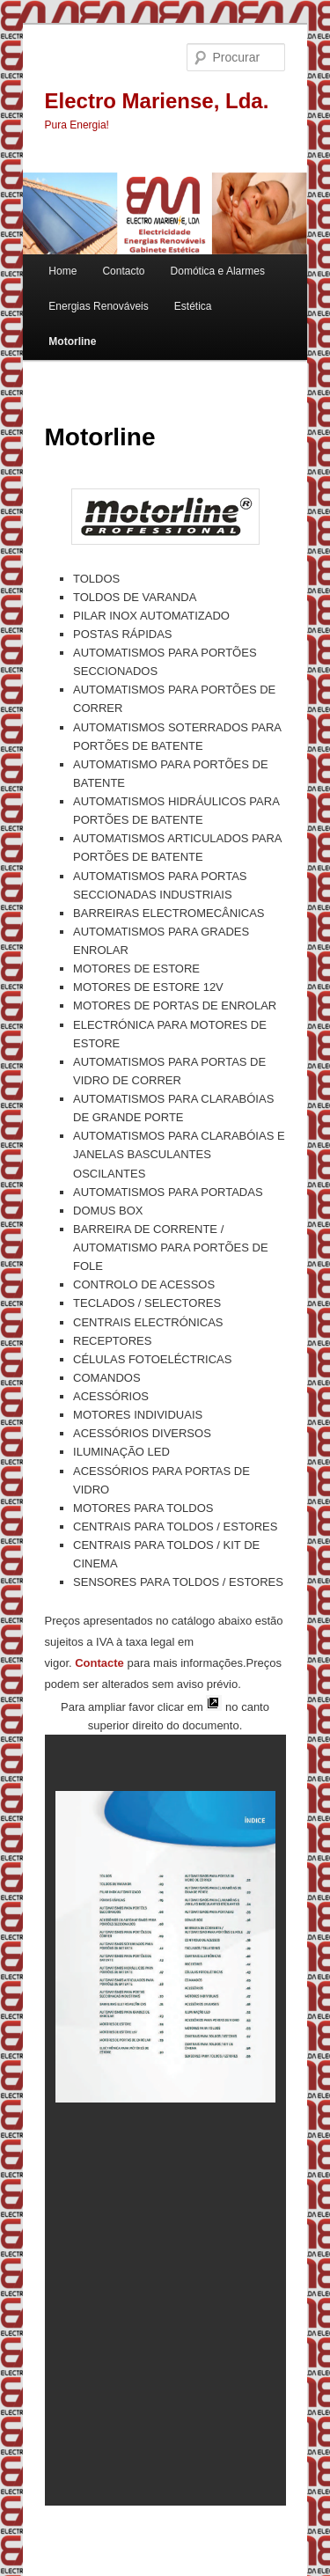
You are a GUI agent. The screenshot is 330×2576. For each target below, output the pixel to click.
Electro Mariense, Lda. (157, 101)
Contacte (99, 1663)
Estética (193, 306)
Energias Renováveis (98, 306)
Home (62, 271)
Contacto (123, 271)
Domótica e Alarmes (218, 271)
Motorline (72, 341)
